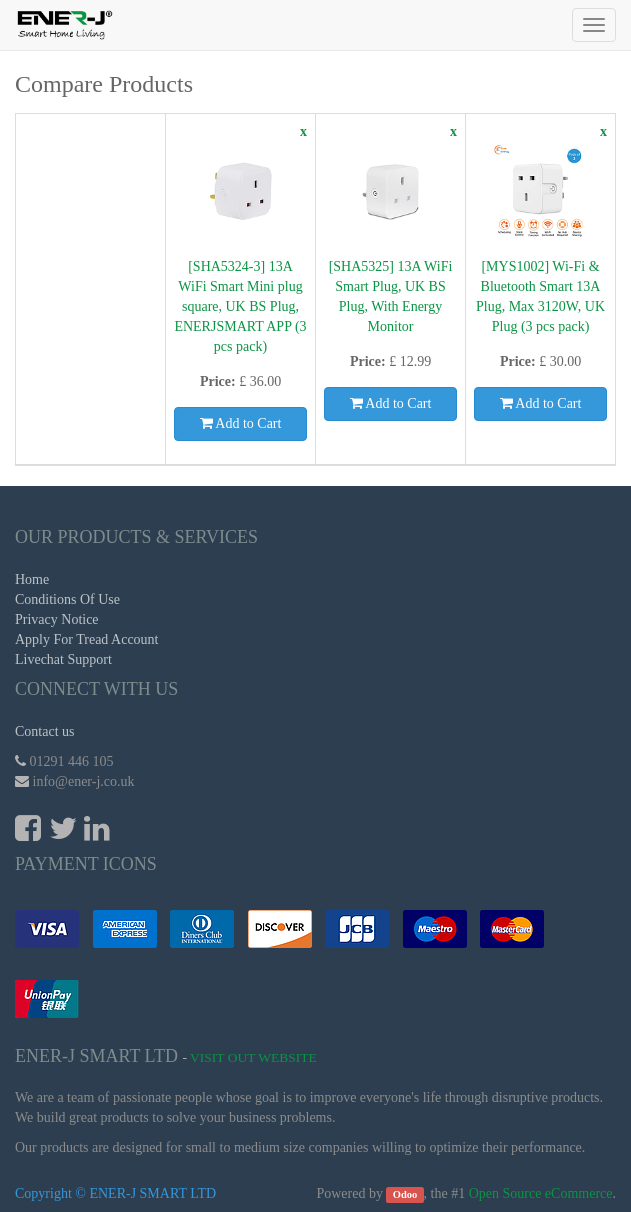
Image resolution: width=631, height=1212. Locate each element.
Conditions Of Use (67, 599)
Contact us (45, 731)
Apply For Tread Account (87, 639)
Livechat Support (63, 659)
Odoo (405, 1194)
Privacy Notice (57, 619)
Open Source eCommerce (541, 1193)
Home (32, 579)
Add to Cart (241, 423)
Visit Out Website (253, 1057)
